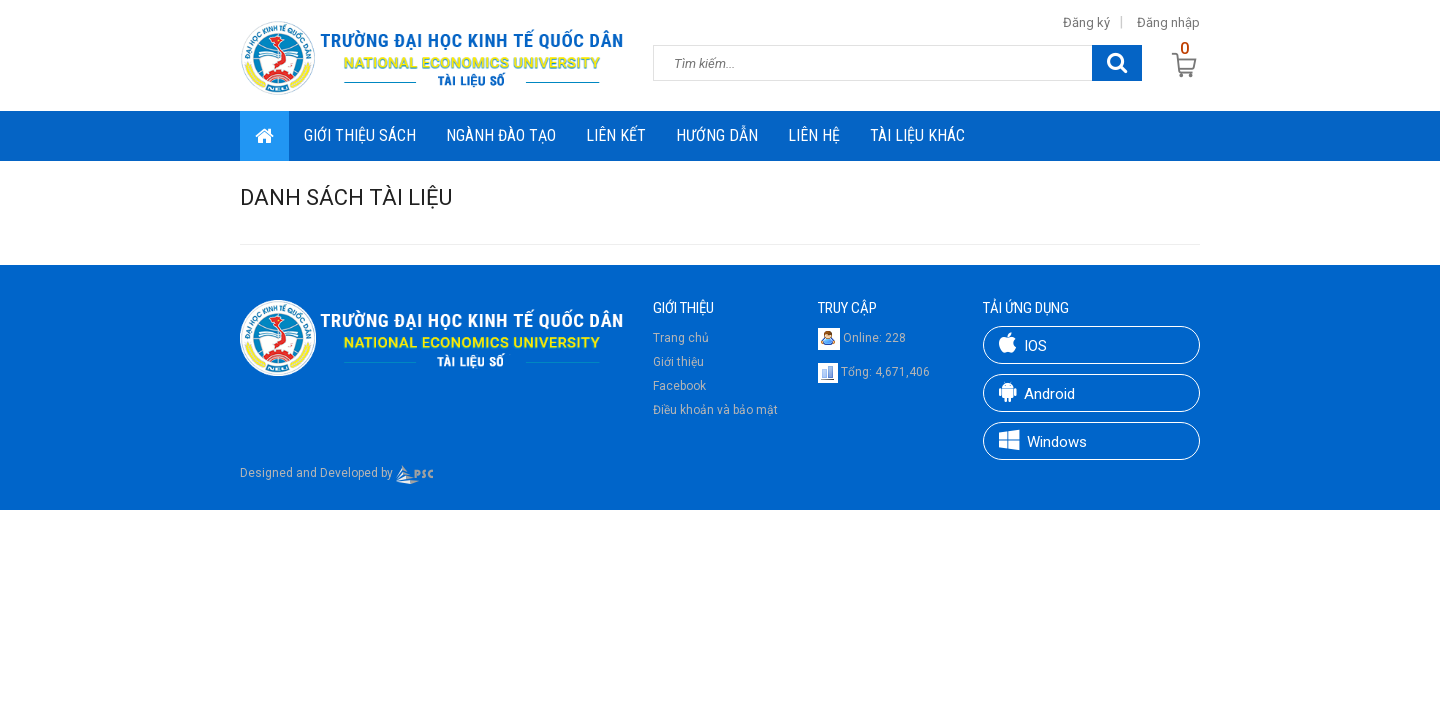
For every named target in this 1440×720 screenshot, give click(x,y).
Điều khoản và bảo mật (715, 410)
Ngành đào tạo (501, 135)
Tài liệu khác (917, 135)
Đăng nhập (1168, 22)
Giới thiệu (678, 362)
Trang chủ (681, 338)
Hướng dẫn (717, 135)
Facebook (679, 386)
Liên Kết (616, 135)
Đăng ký (1086, 22)
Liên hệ (814, 135)
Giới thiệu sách (360, 135)
